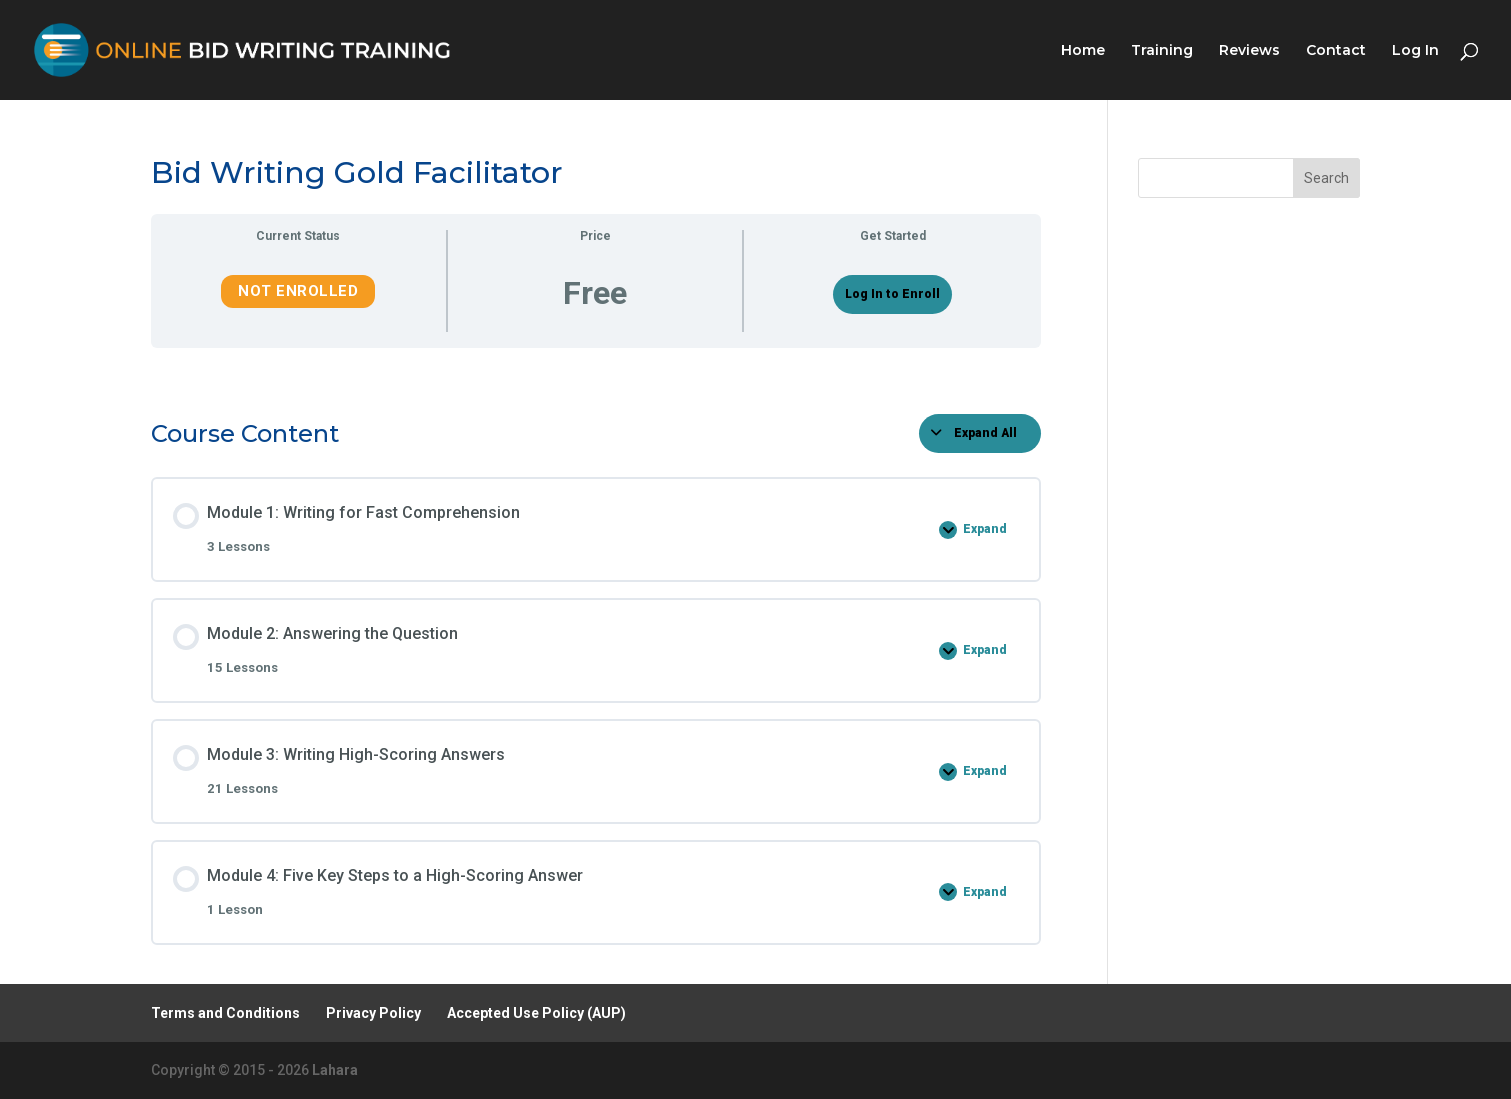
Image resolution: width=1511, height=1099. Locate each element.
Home (1083, 51)
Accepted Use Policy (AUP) (536, 1013)
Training (1162, 51)
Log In (1415, 51)
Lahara (335, 1070)
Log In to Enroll (892, 294)
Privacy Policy (373, 1013)
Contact (1336, 51)
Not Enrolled (298, 291)
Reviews (1249, 51)
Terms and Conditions (225, 1013)
